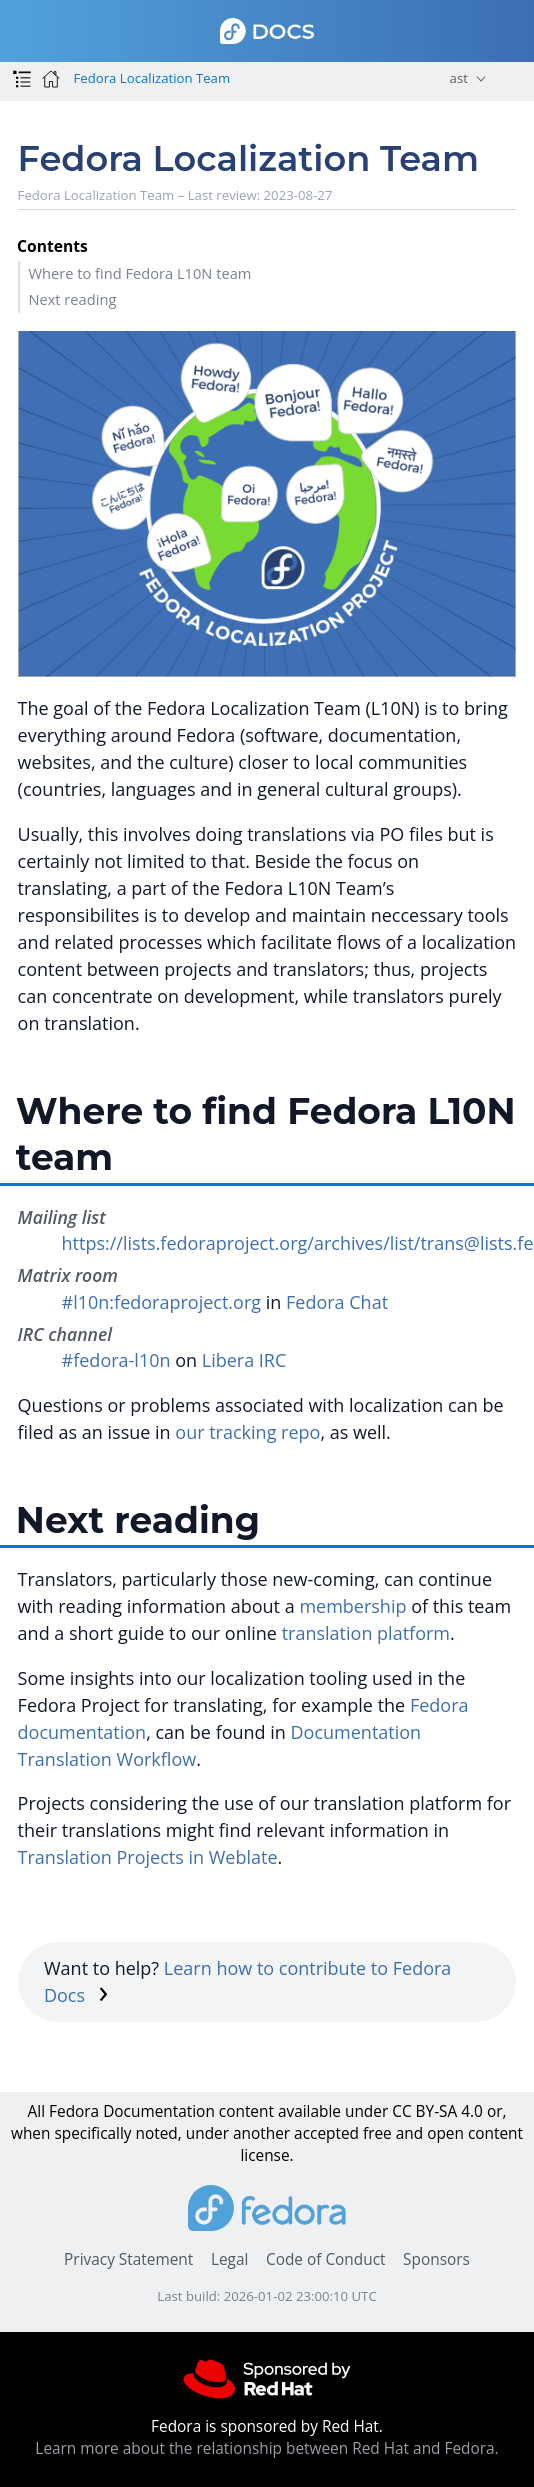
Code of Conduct (326, 2259)
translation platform (366, 1633)
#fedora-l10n (116, 1360)
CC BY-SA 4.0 (437, 2111)
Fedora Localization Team (151, 78)
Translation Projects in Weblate (148, 1857)
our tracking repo (247, 1432)
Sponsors (436, 2259)
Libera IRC (244, 1360)
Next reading (72, 299)
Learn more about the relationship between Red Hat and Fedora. (266, 2448)
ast (459, 78)
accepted (326, 2133)
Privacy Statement (128, 2259)
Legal (229, 2259)
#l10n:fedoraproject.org (161, 1302)
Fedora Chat (337, 1302)
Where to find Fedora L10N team (139, 273)
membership (352, 1606)
